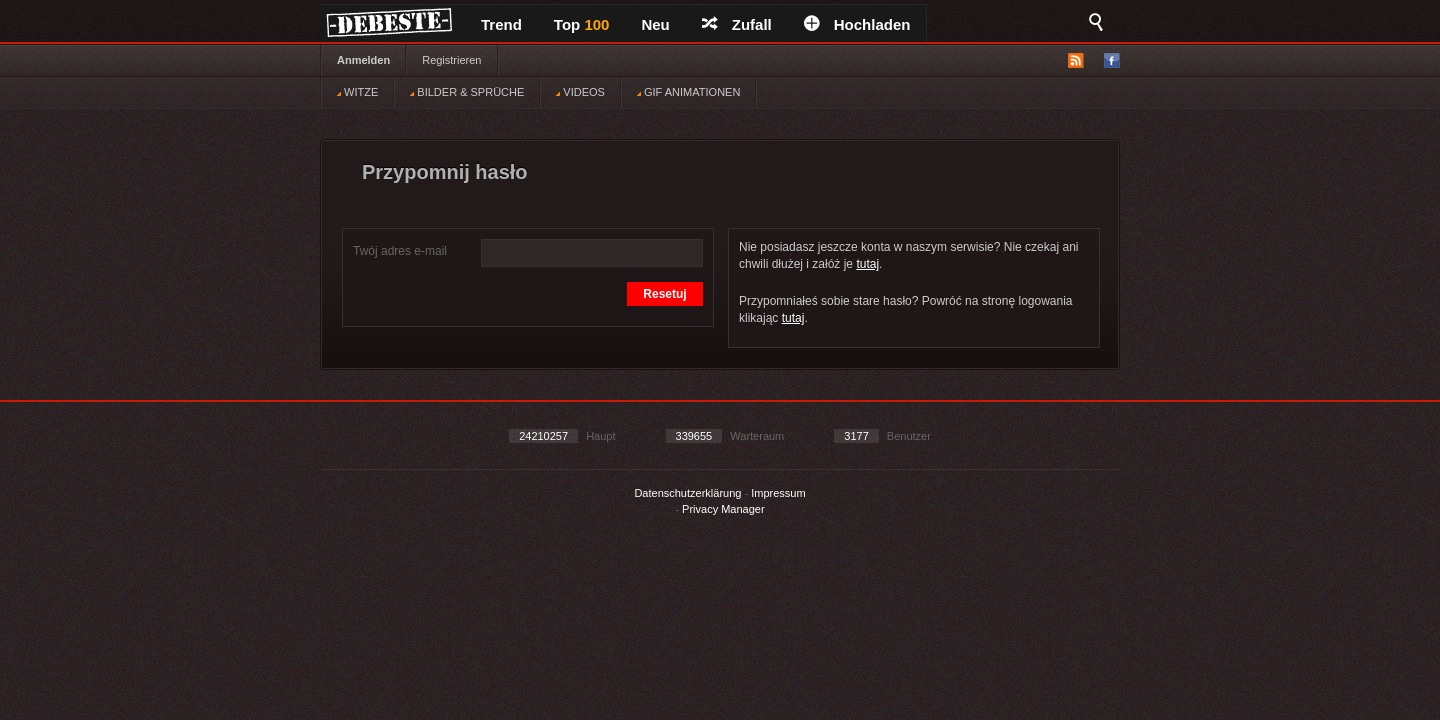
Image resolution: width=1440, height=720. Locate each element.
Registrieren (451, 60)
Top (582, 24)
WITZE (357, 92)
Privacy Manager (723, 509)
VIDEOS (580, 92)
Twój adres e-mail (400, 251)
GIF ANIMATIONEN (688, 92)
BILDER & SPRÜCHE (467, 92)
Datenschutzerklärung (687, 493)
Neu (655, 24)
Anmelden (363, 60)
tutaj (867, 264)
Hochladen (857, 24)
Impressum (778, 493)
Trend (501, 24)
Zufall (737, 24)
